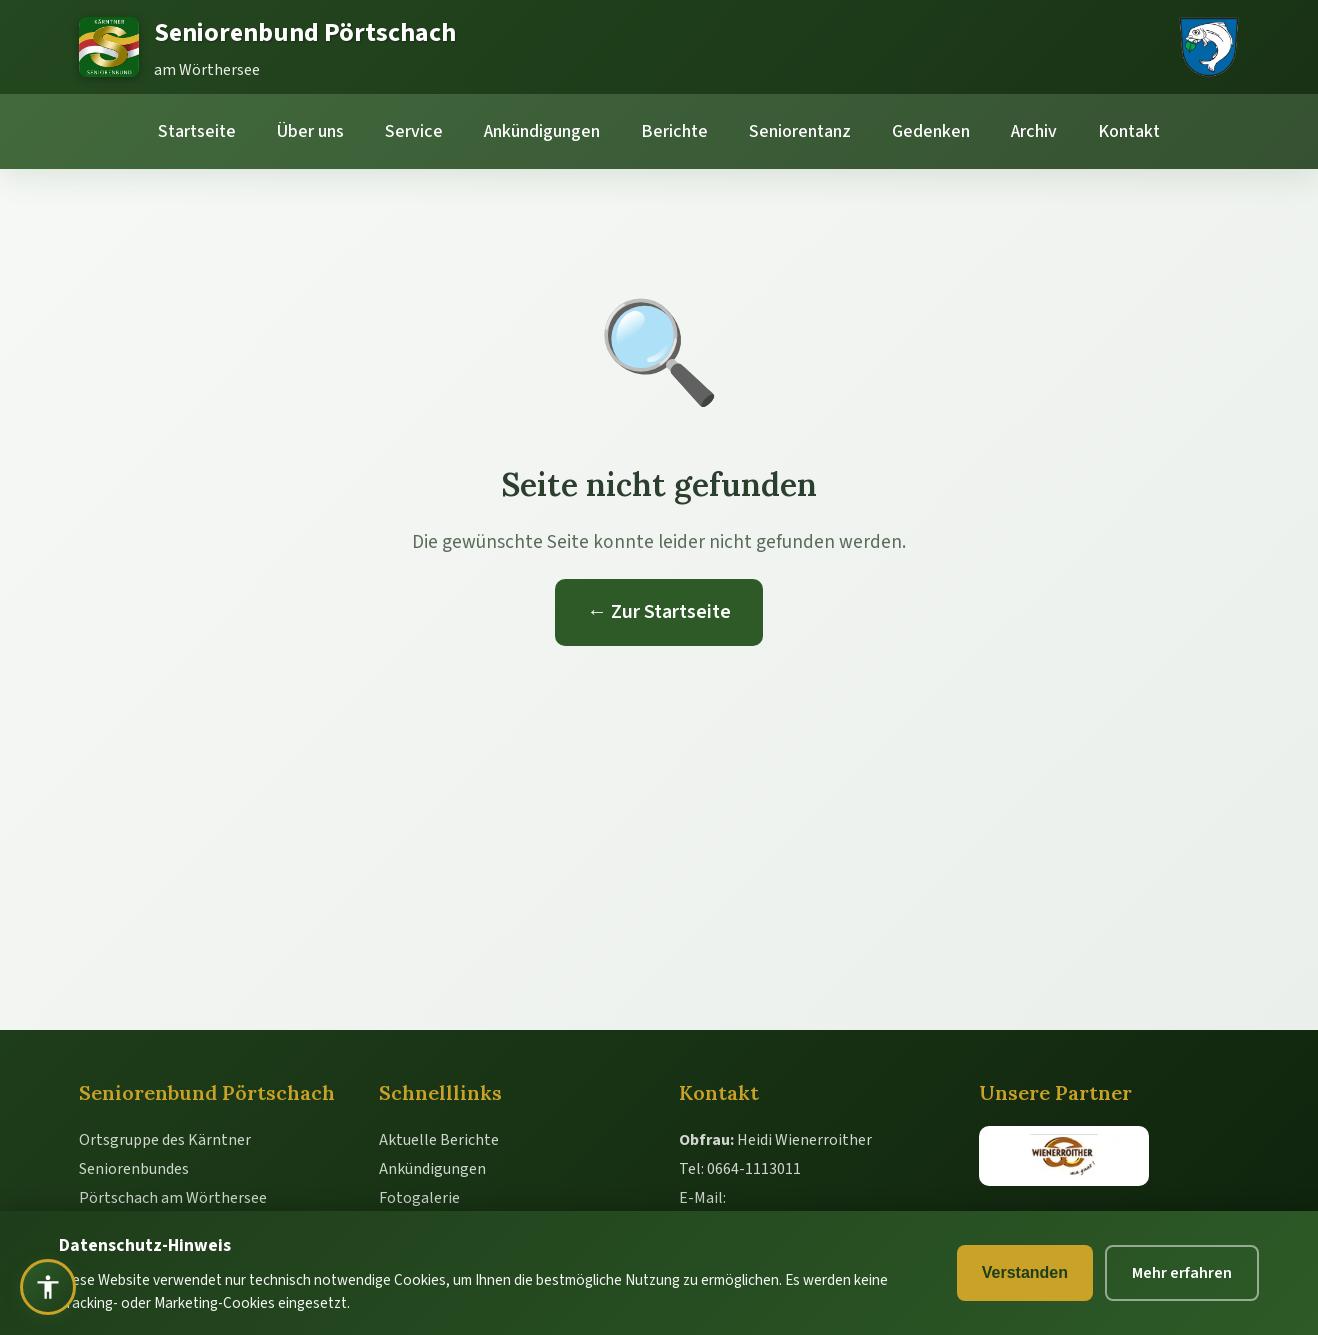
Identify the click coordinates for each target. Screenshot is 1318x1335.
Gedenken (931, 131)
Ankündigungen (542, 131)
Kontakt (1129, 131)
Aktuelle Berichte (439, 1140)
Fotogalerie (419, 1198)
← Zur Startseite (659, 612)
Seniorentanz (800, 131)
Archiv (1034, 131)
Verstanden (1025, 1272)
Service (414, 131)
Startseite (197, 131)
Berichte (674, 131)
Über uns (310, 131)
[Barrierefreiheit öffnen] (48, 1287)
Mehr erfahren (1182, 1273)
